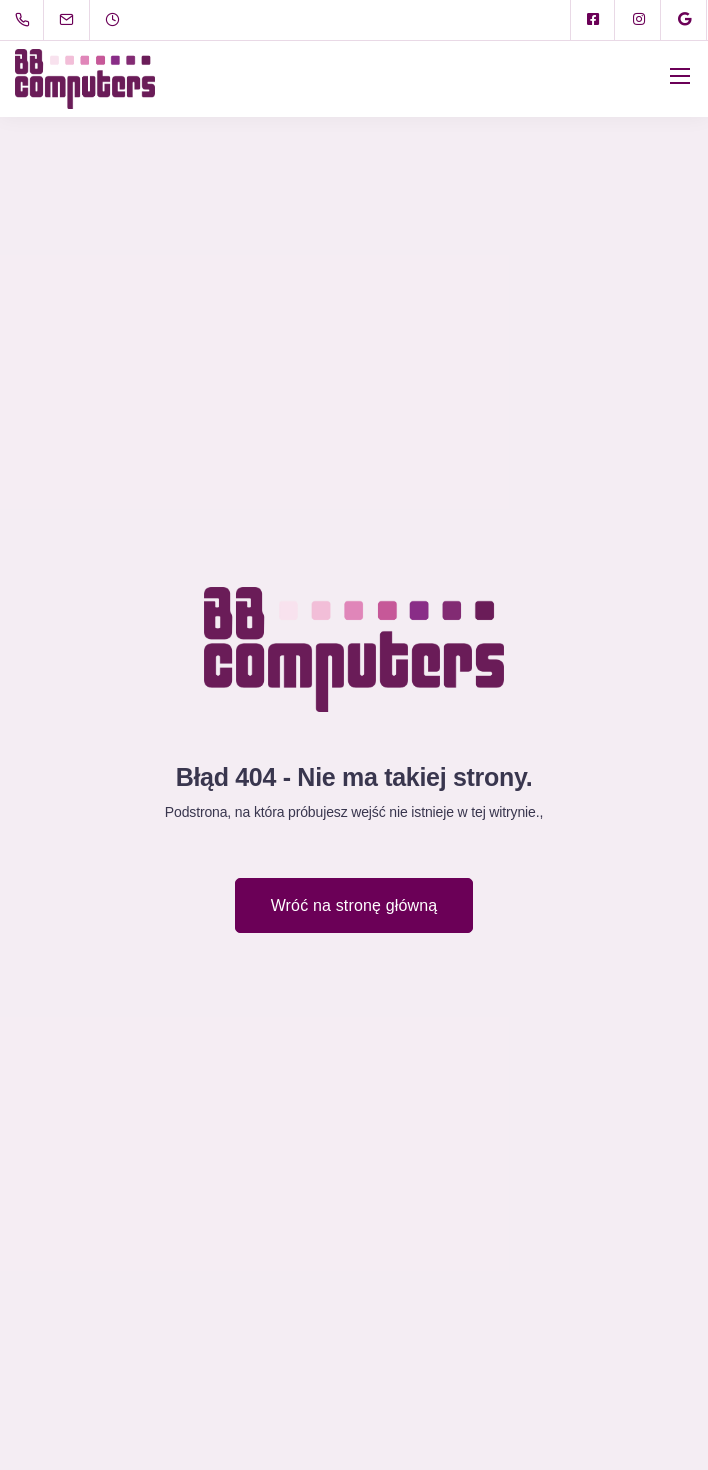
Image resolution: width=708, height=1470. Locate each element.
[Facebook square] (593, 20)
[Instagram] (639, 20)
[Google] (685, 20)
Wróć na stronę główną (354, 905)
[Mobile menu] (680, 76)
